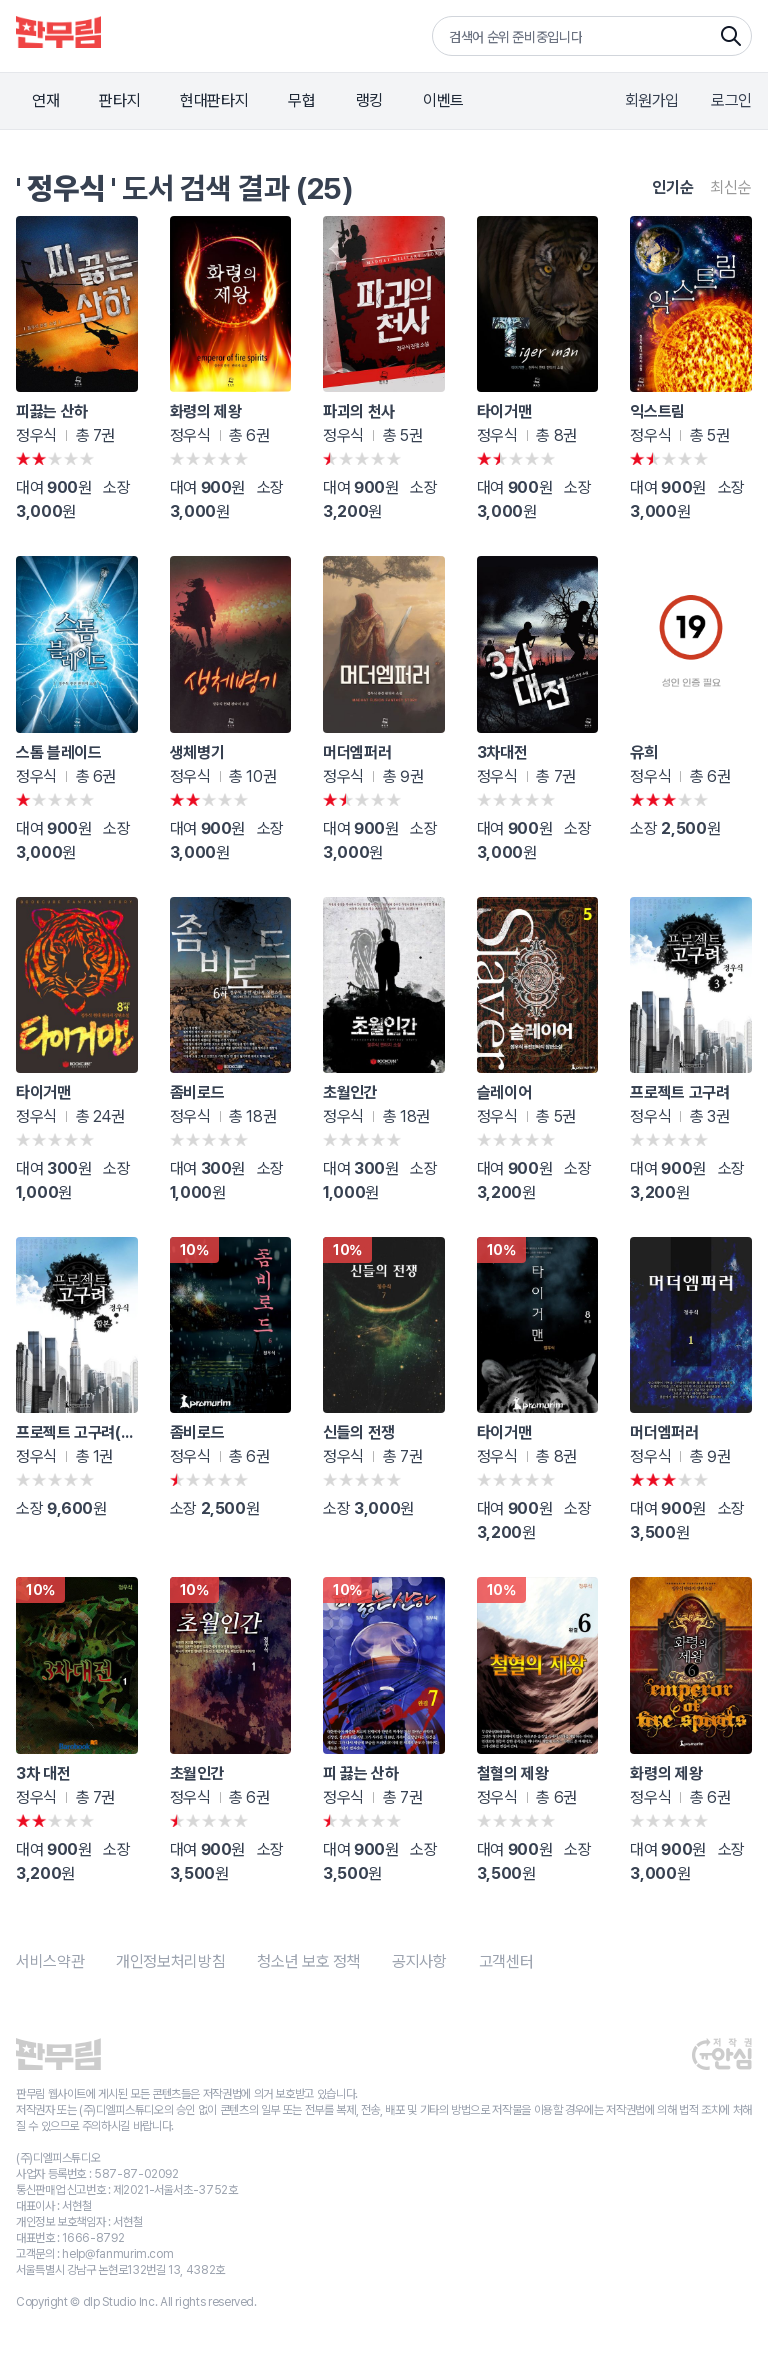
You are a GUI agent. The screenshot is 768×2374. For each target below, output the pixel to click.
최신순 (731, 187)
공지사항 (419, 1961)
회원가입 (652, 100)
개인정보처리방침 (170, 1961)
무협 (301, 100)
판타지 (119, 100)
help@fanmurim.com (117, 2254)
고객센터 (506, 1961)
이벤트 (443, 100)
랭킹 (369, 100)
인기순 (673, 187)
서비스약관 (50, 1961)
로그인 (731, 100)
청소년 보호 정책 (308, 1961)
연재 (45, 100)
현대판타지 (214, 100)
